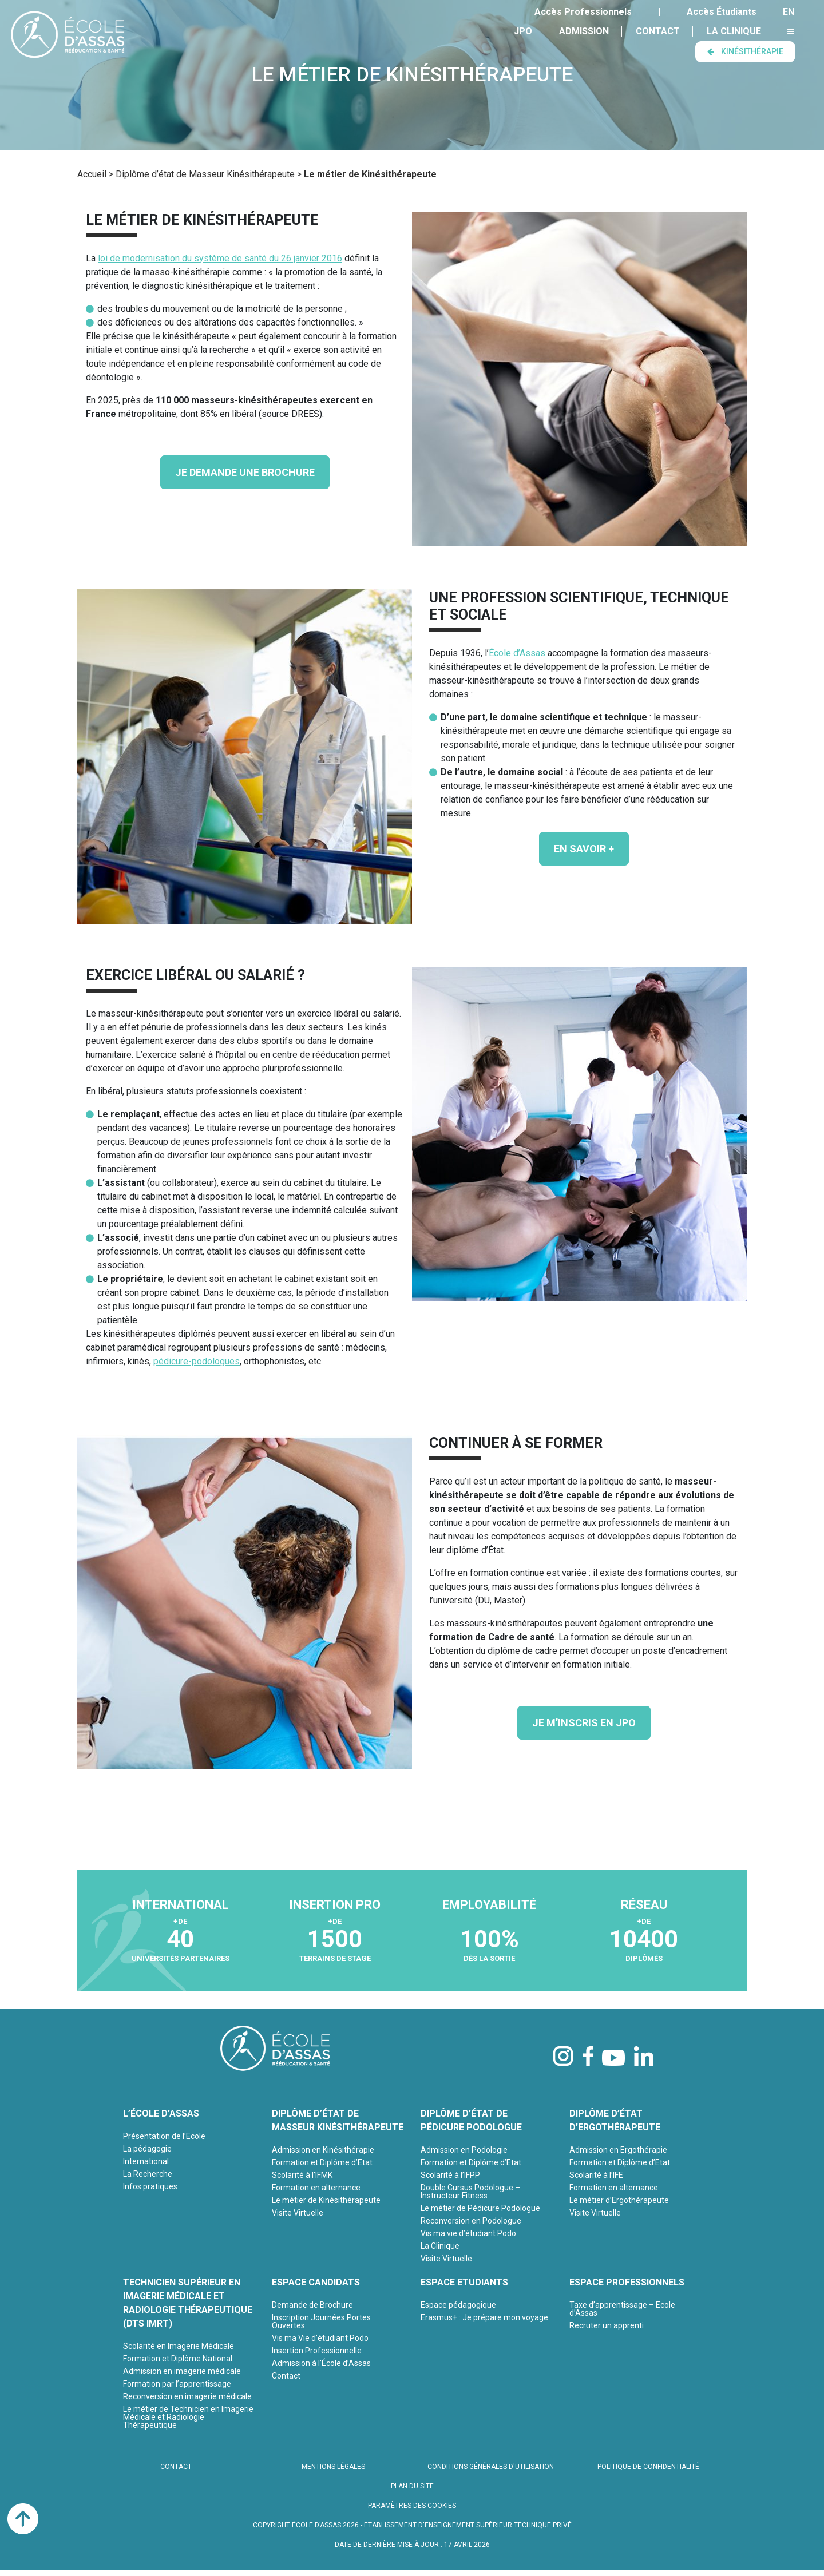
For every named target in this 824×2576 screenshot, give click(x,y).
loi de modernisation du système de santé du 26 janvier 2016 (220, 258)
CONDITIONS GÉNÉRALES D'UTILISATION (490, 2467)
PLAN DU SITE (412, 2486)
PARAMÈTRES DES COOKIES (412, 2506)
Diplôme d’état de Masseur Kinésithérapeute (205, 174)
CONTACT (176, 2467)
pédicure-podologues (196, 1361)
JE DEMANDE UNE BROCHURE (245, 472)
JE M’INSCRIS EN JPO (584, 1723)
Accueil (91, 174)
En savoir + (584, 849)
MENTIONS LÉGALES (333, 2467)
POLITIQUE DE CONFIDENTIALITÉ (648, 2467)
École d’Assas (517, 653)
